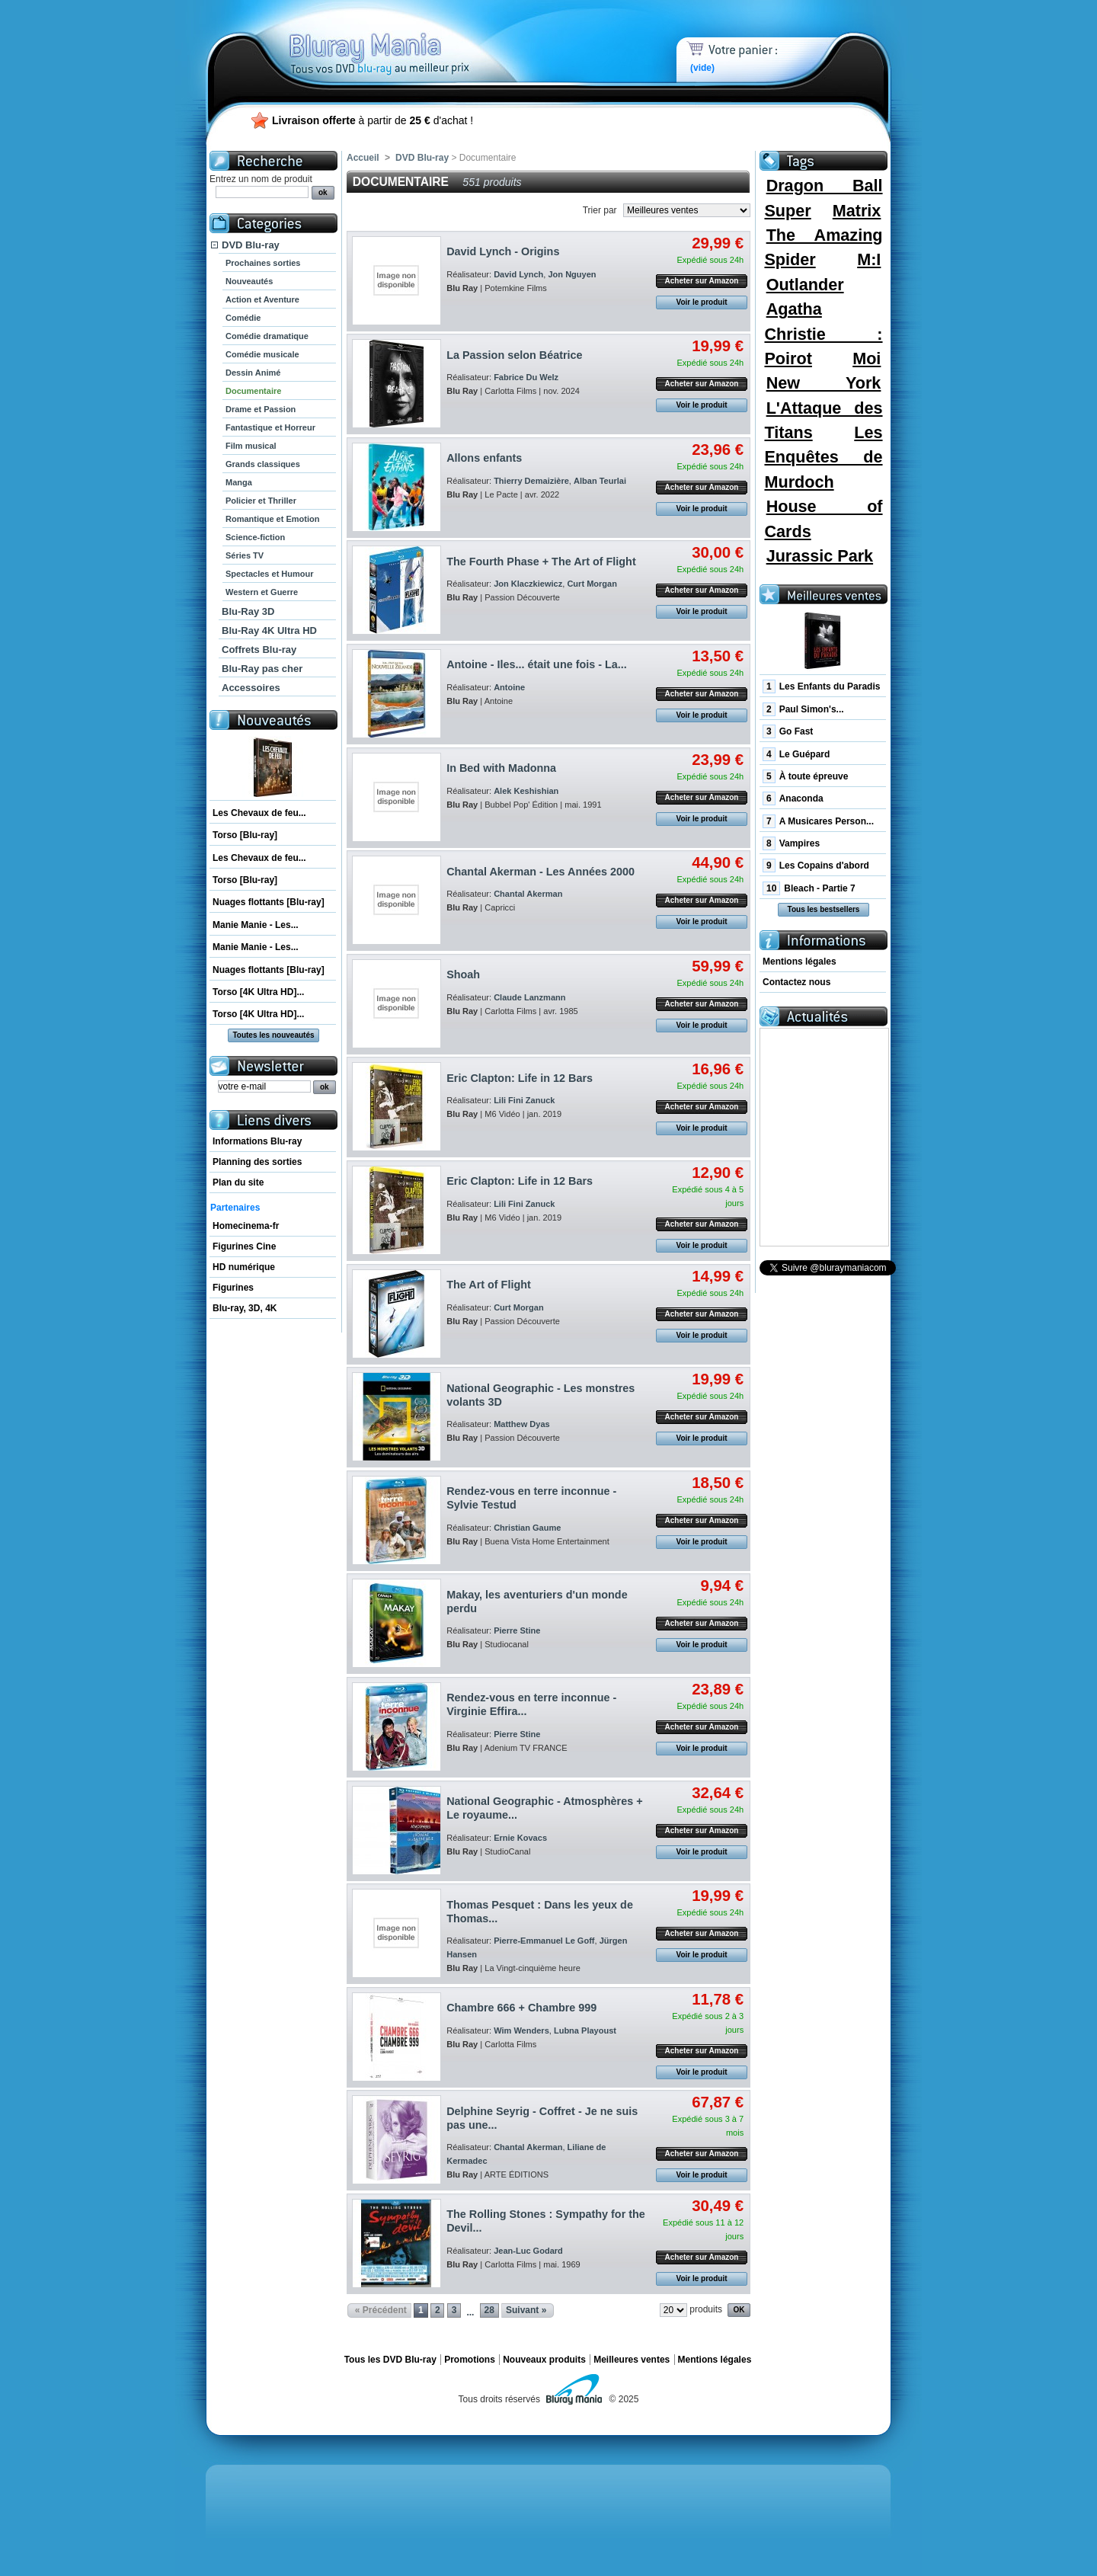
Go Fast (788, 731)
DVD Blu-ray (251, 245)
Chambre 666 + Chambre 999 (521, 2008)
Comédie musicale (262, 354)
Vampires (791, 843)
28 (489, 2310)
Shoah (463, 974)
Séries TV (244, 555)
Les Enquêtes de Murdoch (823, 457)
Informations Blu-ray (257, 1141)
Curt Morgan (592, 583)
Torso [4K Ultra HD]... (258, 992)
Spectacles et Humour (269, 573)
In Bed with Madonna (501, 768)
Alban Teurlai (600, 480)
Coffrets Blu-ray (259, 649)
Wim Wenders (521, 2030)
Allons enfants (484, 458)
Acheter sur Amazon (702, 281)
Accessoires (251, 687)
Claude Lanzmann (529, 997)
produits (705, 2309)
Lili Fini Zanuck (524, 1100)
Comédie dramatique (267, 336)
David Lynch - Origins (502, 251)
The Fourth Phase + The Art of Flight (541, 561)
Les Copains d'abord (816, 865)
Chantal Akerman (528, 893)
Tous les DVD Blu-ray (390, 2359)
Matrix (857, 210)
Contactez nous (796, 982)
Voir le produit (701, 302)
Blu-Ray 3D (248, 611)
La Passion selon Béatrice (514, 355)
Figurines (233, 1287)
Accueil (363, 157)
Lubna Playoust (585, 2030)
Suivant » (526, 2310)
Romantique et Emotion (272, 518)
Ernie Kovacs (520, 1837)
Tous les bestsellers (824, 909)
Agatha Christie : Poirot (823, 333)
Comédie (243, 317)
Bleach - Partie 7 (809, 888)
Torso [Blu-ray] (245, 835)
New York (823, 382)
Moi (866, 358)
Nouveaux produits (544, 2359)
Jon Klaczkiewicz (528, 583)
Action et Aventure (262, 299)
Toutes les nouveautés (273, 1035)
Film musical (251, 445)
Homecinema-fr (246, 1226)
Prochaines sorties (262, 262)
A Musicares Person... (818, 821)
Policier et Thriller (260, 500)
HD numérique (244, 1267)
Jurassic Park (819, 555)
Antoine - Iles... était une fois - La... (536, 664)
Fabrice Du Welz (526, 377)
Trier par (600, 210)
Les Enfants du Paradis (821, 686)
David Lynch (518, 274)
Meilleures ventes (631, 2359)
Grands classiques (262, 464)
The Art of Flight (488, 1284)
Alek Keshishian (526, 790)
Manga (238, 482)
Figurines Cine (244, 1246)
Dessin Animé (252, 372)
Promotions (469, 2359)
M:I (869, 259)
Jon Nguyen (572, 274)
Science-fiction (255, 537)
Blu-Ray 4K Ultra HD (269, 630)
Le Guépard (796, 754)
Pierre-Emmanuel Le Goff (544, 1940)
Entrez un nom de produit (260, 179)
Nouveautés (249, 281)
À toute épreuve (805, 776)
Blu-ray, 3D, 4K (245, 1308)
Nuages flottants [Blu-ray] (269, 902)
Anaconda (793, 798)
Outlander (805, 284)
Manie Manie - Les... (256, 925)
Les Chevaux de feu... (259, 813)
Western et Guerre (261, 592)
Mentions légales (799, 961)
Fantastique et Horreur (270, 427)
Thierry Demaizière (531, 480)
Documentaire (253, 390)
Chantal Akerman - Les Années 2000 (540, 872)
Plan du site (238, 1182)
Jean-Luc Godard (528, 2250)
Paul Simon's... (803, 709)
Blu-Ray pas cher (262, 668)
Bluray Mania (407, 38)
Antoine (509, 687)
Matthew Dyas (522, 1424)
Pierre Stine (517, 1630)
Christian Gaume (527, 1527)
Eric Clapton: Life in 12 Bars (519, 1078)
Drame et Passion (260, 409)
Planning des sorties (257, 1162)
